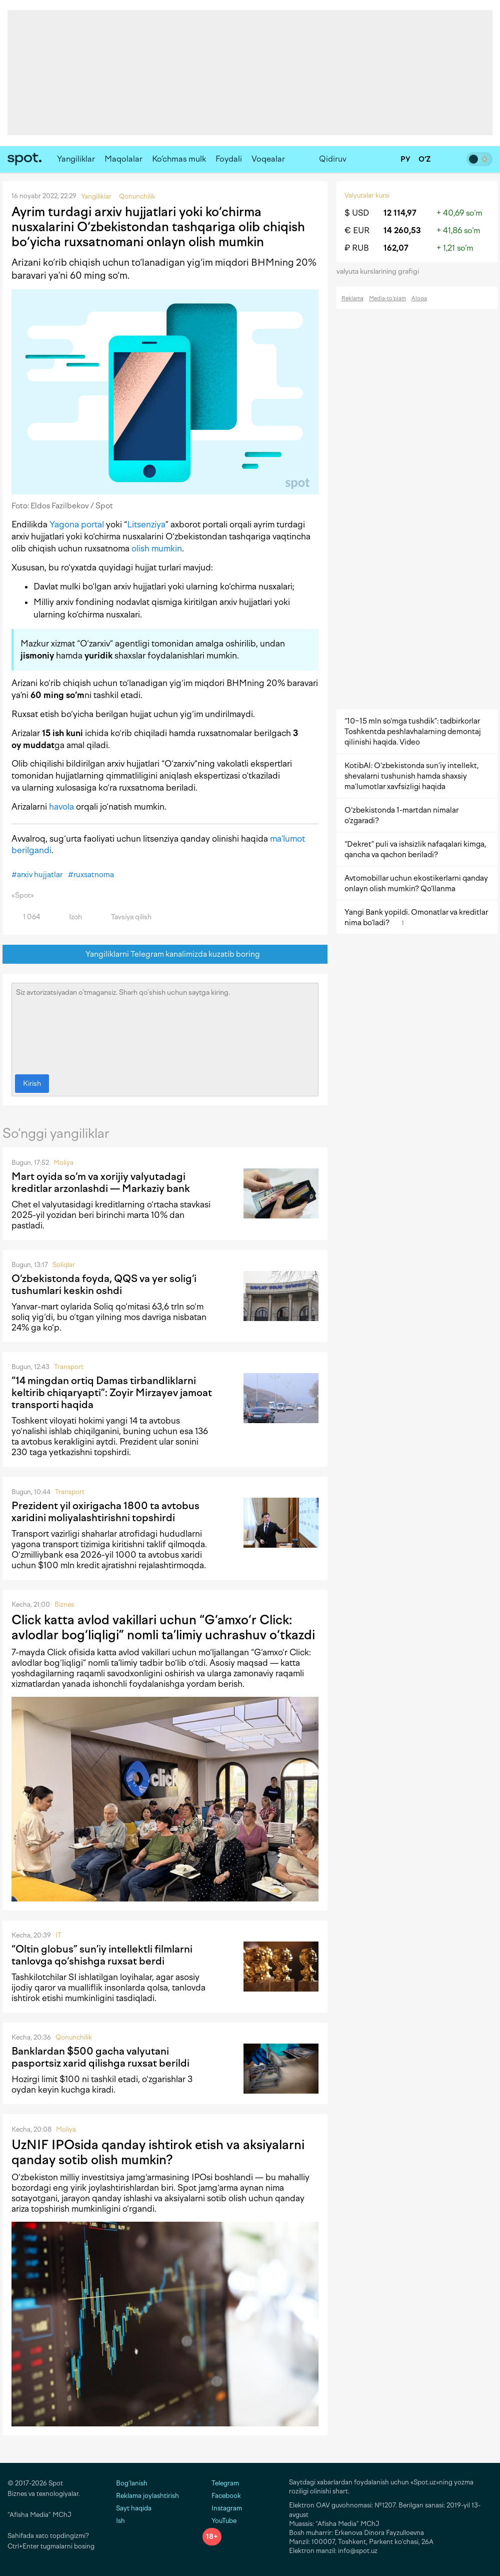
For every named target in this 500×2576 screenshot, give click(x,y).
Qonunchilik (74, 2037)
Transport (69, 1367)
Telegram (220, 2483)
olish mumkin (157, 548)
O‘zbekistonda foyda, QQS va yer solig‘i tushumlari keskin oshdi (104, 1284)
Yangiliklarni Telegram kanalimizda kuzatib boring (165, 954)
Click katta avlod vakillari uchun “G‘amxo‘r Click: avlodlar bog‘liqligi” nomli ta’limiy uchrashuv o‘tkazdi (163, 1627)
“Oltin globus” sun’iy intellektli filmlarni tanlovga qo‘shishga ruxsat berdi (102, 1955)
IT (59, 1935)
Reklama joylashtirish (147, 2495)
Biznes (64, 1604)
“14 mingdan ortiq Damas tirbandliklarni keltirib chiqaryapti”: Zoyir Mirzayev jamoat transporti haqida (112, 1393)
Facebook (221, 2495)
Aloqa (419, 298)
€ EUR (357, 230)
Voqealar (268, 159)
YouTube (219, 2520)
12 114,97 (400, 213)
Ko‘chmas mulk (179, 159)
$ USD (356, 213)
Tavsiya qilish (126, 917)
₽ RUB (356, 248)
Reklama (353, 298)
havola (61, 807)
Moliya (64, 1162)
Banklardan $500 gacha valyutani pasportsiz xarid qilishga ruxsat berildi (101, 2057)
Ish (120, 2520)
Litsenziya (146, 524)
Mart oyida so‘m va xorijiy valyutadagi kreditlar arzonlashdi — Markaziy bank (101, 1182)
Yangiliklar (76, 159)
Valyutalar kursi (367, 195)
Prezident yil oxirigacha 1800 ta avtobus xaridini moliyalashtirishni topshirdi (106, 1512)
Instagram (222, 2508)
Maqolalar (123, 159)
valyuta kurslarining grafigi (381, 271)
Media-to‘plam (387, 298)
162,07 (396, 248)
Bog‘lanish (132, 2483)
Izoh (70, 917)
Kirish (32, 1083)
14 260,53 (402, 230)
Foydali (229, 159)
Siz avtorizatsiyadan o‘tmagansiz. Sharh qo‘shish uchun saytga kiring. (165, 1026)
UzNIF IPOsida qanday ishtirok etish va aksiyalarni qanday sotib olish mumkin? (158, 2152)
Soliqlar (63, 1264)
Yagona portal (77, 524)
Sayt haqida (134, 2508)
